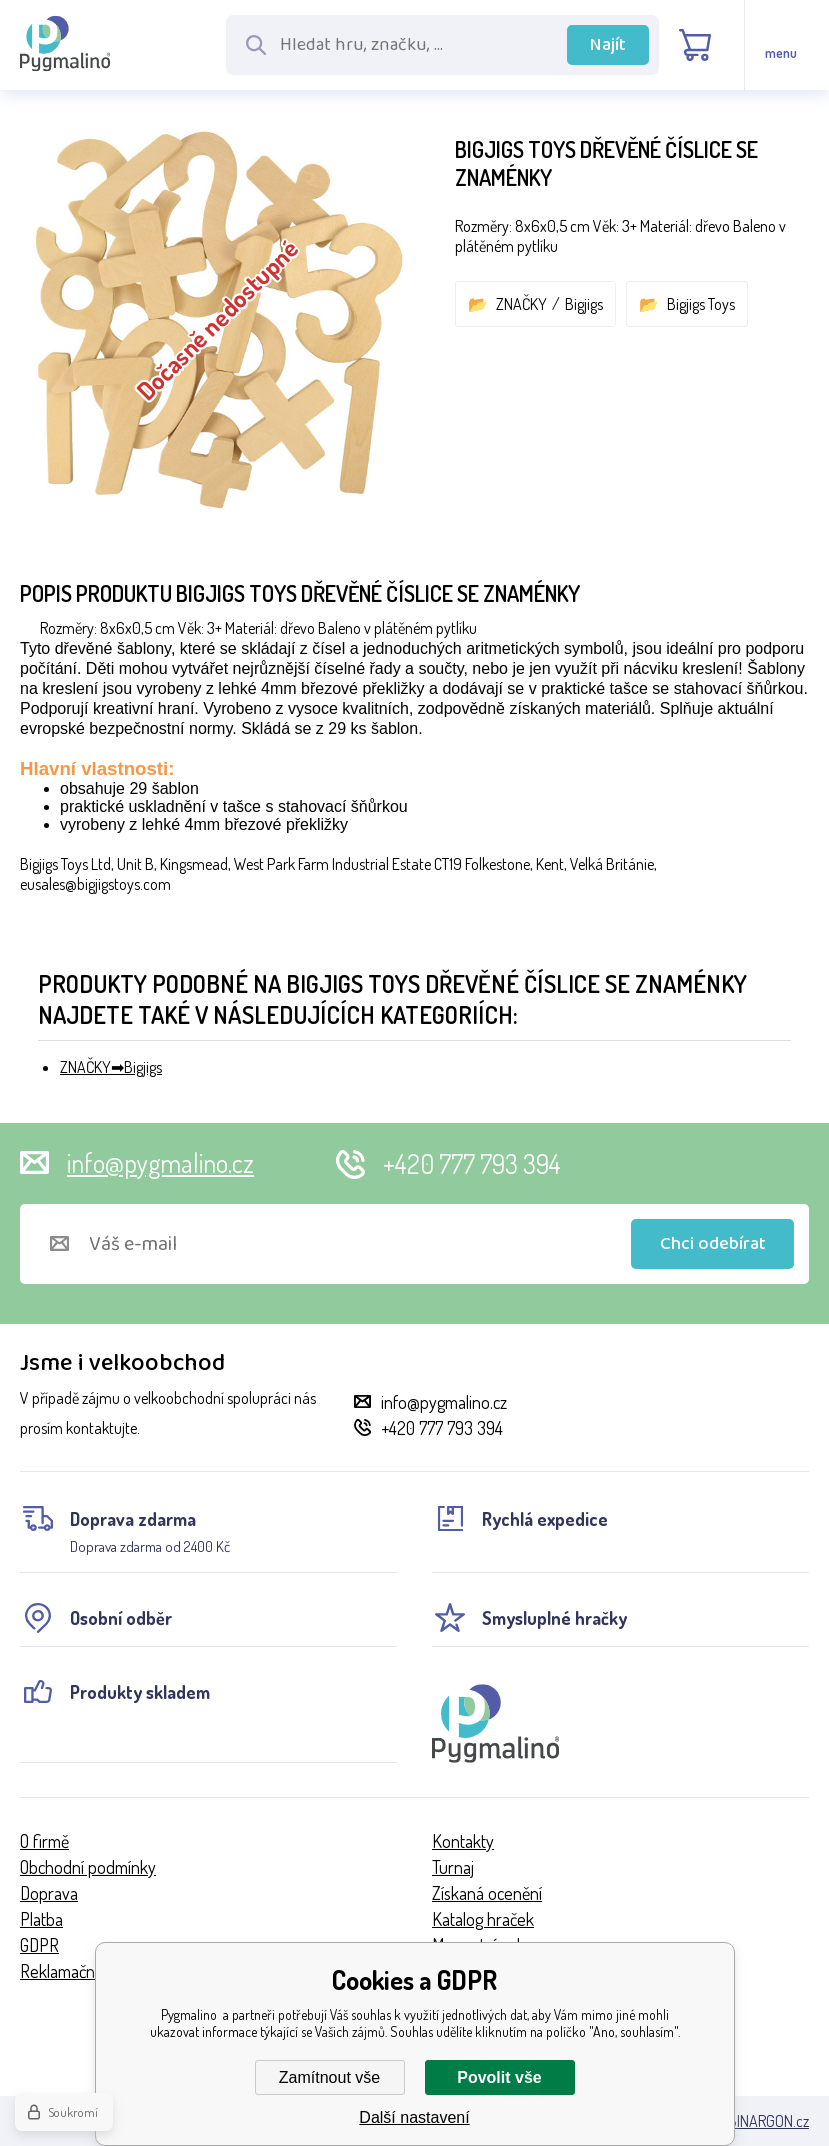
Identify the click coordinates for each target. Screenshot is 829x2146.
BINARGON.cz (768, 2121)
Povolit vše (499, 2077)
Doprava (49, 1893)
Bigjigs (584, 304)
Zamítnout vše (329, 2077)
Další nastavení (414, 2117)
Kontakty (463, 1841)
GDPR (39, 1945)
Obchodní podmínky (88, 1867)
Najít (608, 45)
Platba (41, 1919)
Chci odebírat (713, 1244)
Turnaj (453, 1867)
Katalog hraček (483, 1919)
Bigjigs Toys (701, 304)
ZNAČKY (521, 304)
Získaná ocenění (487, 1893)
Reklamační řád (72, 1971)
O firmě (44, 1841)
